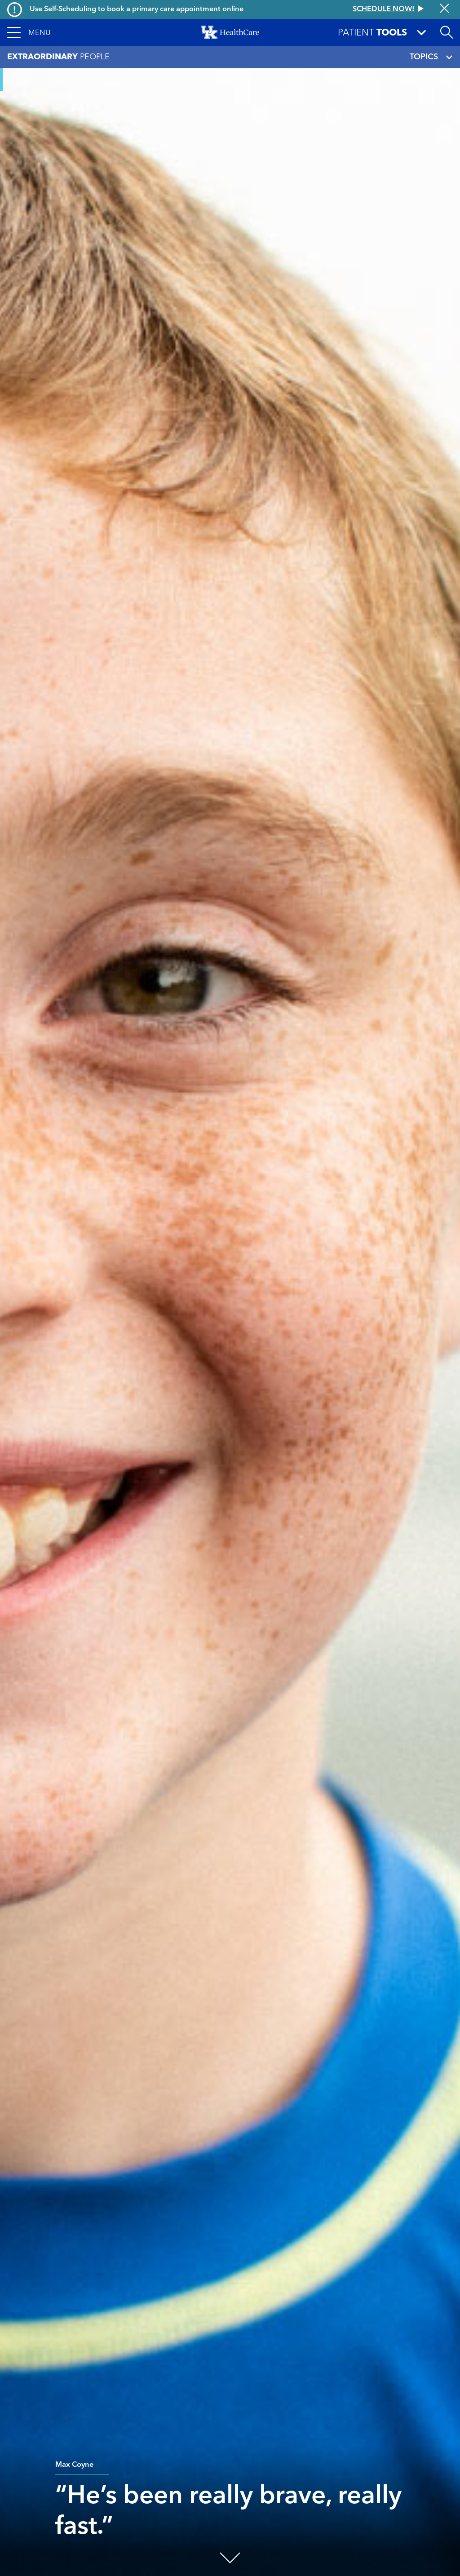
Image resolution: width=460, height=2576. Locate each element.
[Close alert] (444, 9)
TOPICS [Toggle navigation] (431, 57)
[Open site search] (446, 32)
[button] (29, 32)
